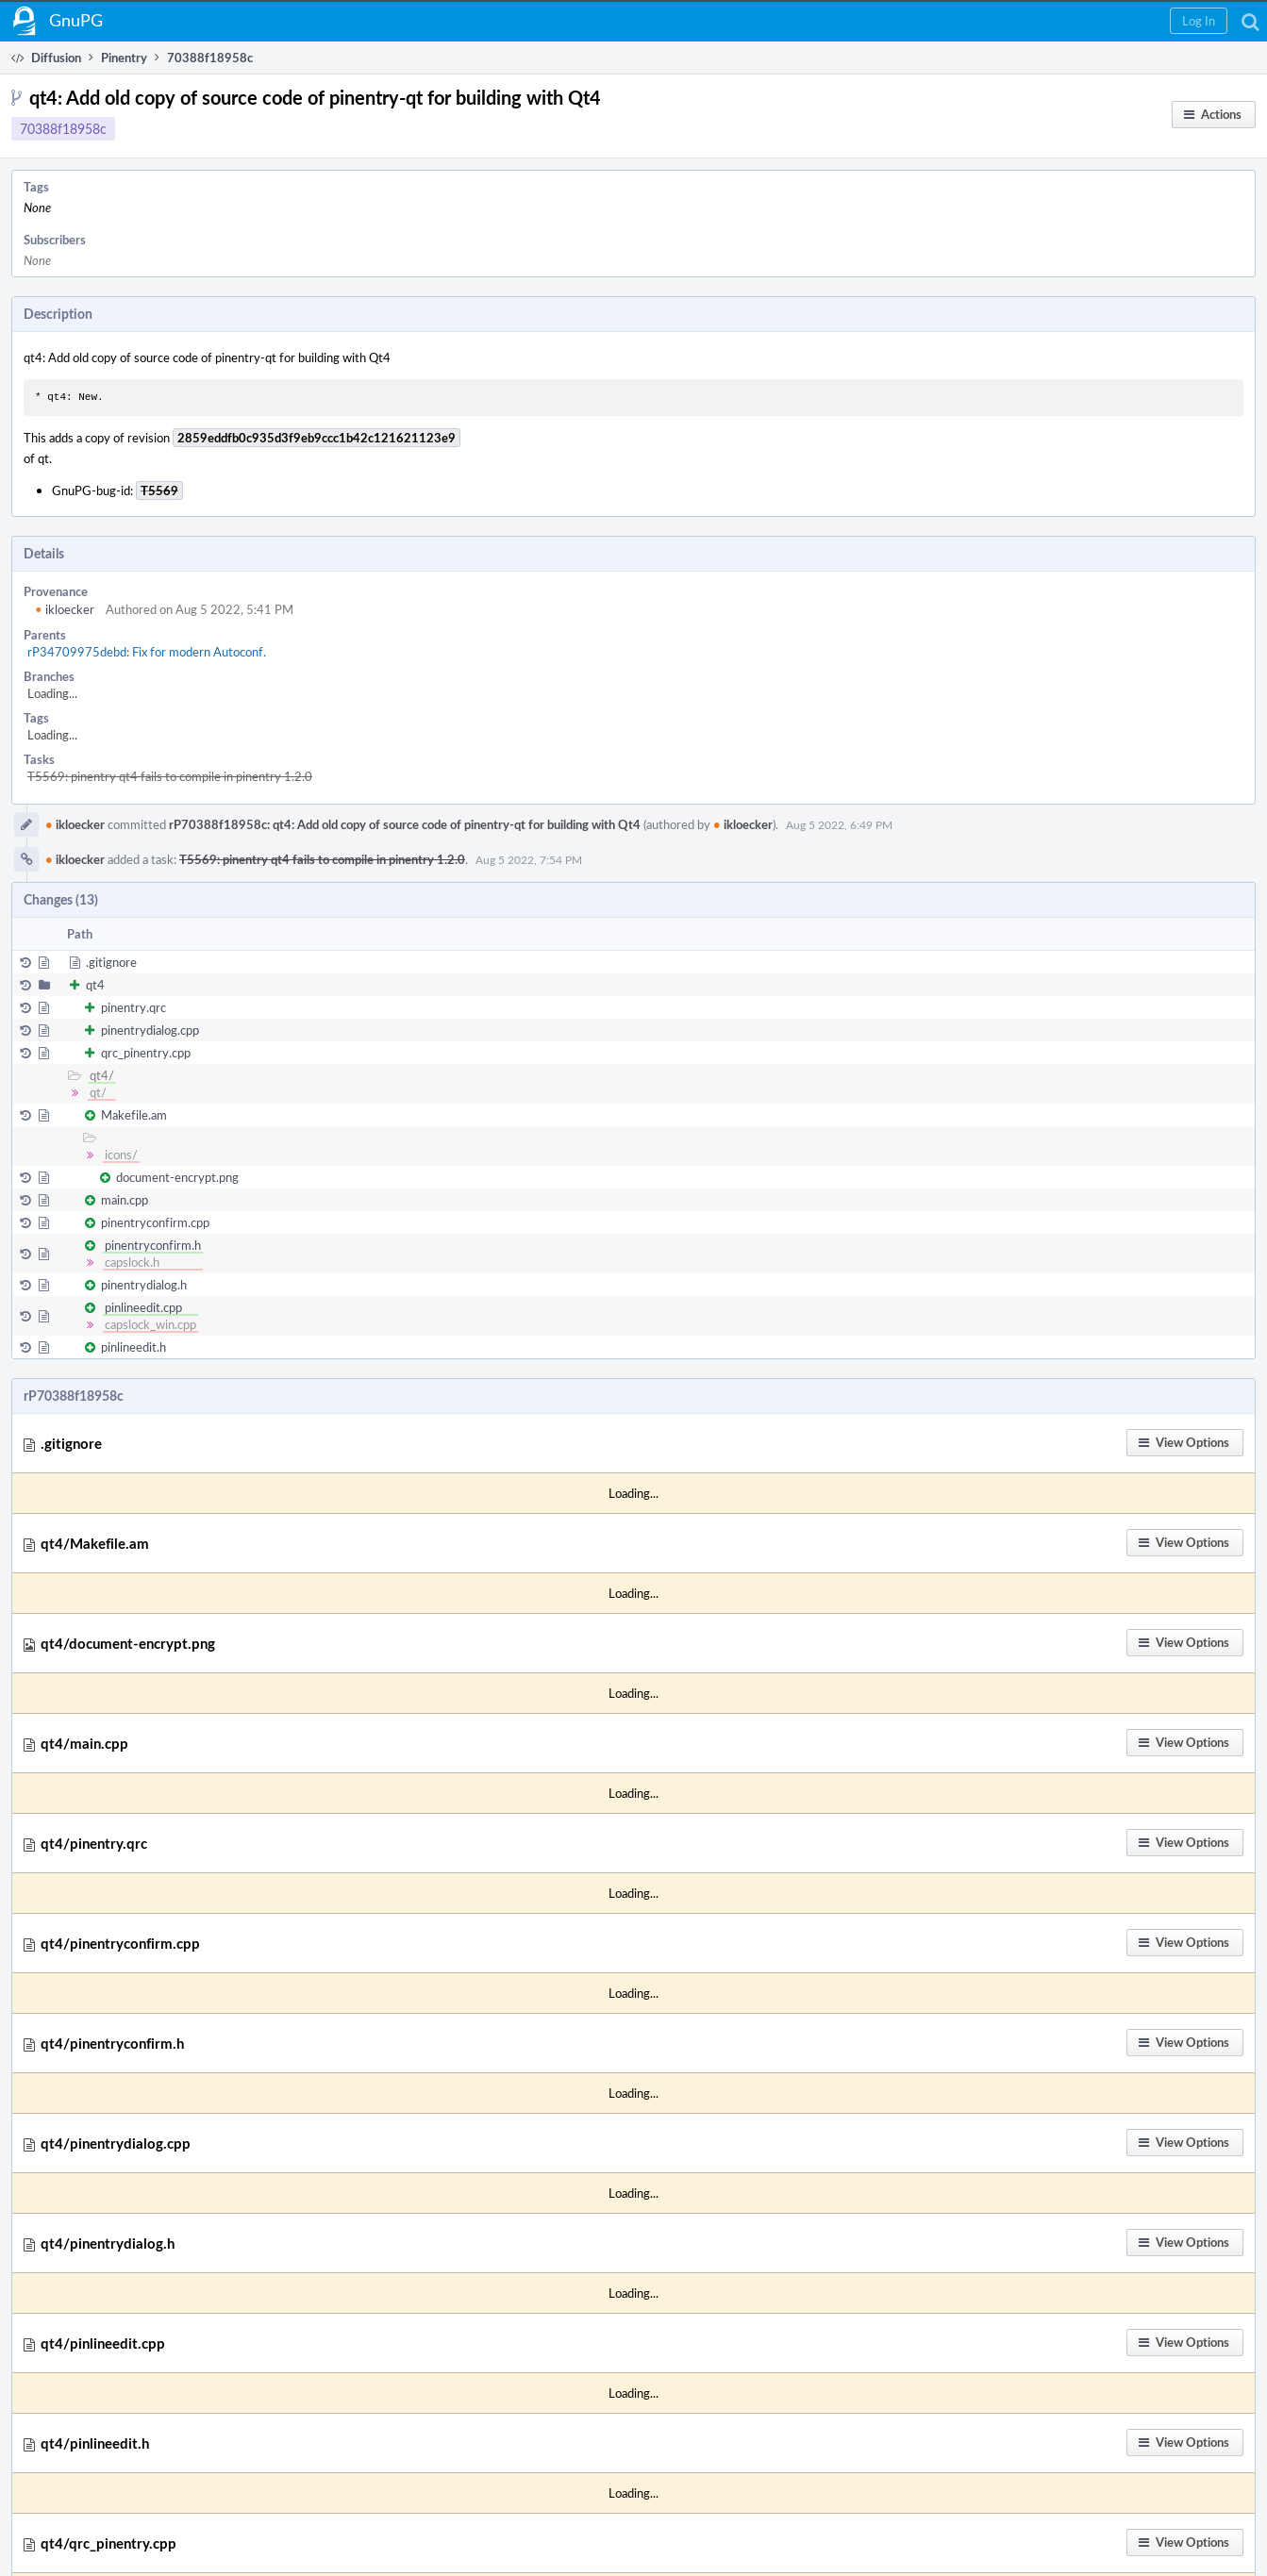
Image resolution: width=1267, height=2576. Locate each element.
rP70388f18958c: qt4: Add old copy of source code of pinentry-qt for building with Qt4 (405, 824)
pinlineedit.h (133, 1346)
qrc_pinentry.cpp (146, 1052)
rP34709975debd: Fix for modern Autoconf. (146, 651)
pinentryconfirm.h (153, 1245)
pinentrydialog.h (144, 1284)
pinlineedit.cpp (143, 1307)
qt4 (95, 984)
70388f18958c (63, 129)
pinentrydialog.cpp (150, 1030)
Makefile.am (134, 1114)
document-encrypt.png (177, 1177)
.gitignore (111, 962)
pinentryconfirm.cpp (155, 1222)
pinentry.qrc (133, 1007)
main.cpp (124, 1199)
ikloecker (64, 609)
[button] (1198, 21)
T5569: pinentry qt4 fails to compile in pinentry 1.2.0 (169, 776)
